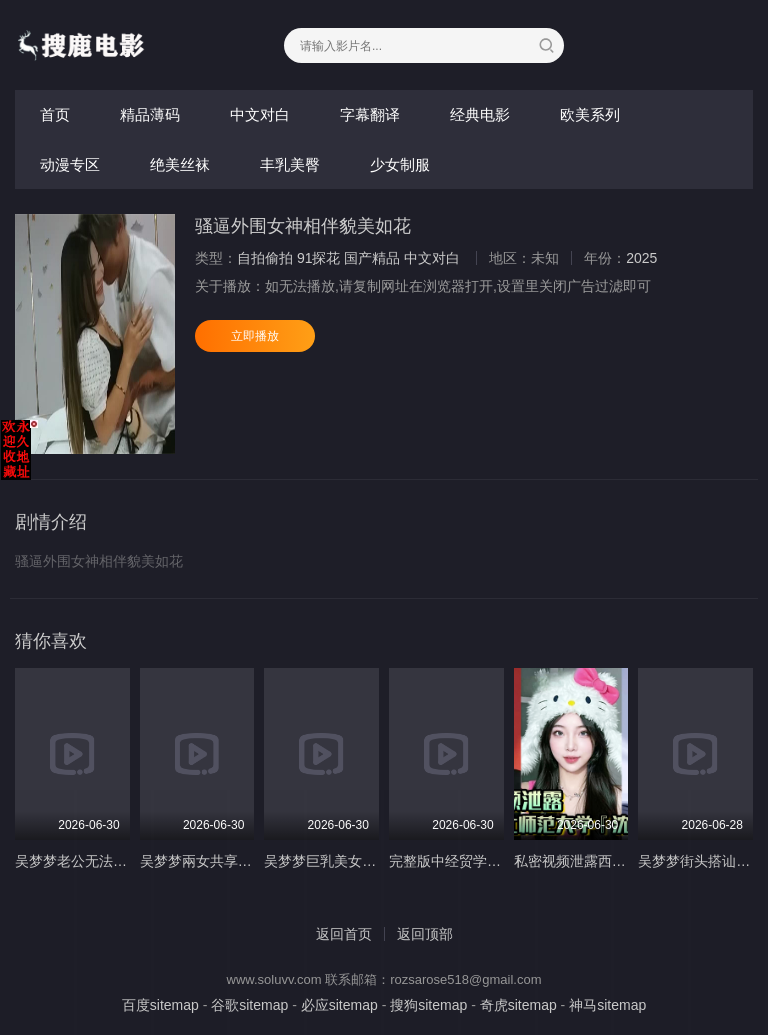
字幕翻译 (370, 114)
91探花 (319, 258)
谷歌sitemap (249, 1005)
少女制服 (400, 164)
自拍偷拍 (265, 258)
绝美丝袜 (180, 164)
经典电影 (480, 114)
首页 (55, 114)
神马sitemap (607, 1005)
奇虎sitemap (518, 1005)
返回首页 (344, 934)
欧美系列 (590, 114)
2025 (641, 258)
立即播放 (255, 336)
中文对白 (260, 114)
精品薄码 (150, 114)
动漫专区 (70, 164)
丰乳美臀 (290, 164)
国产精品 (372, 258)
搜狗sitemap (428, 1005)
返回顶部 (425, 934)
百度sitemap (160, 1005)
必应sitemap (339, 1005)
